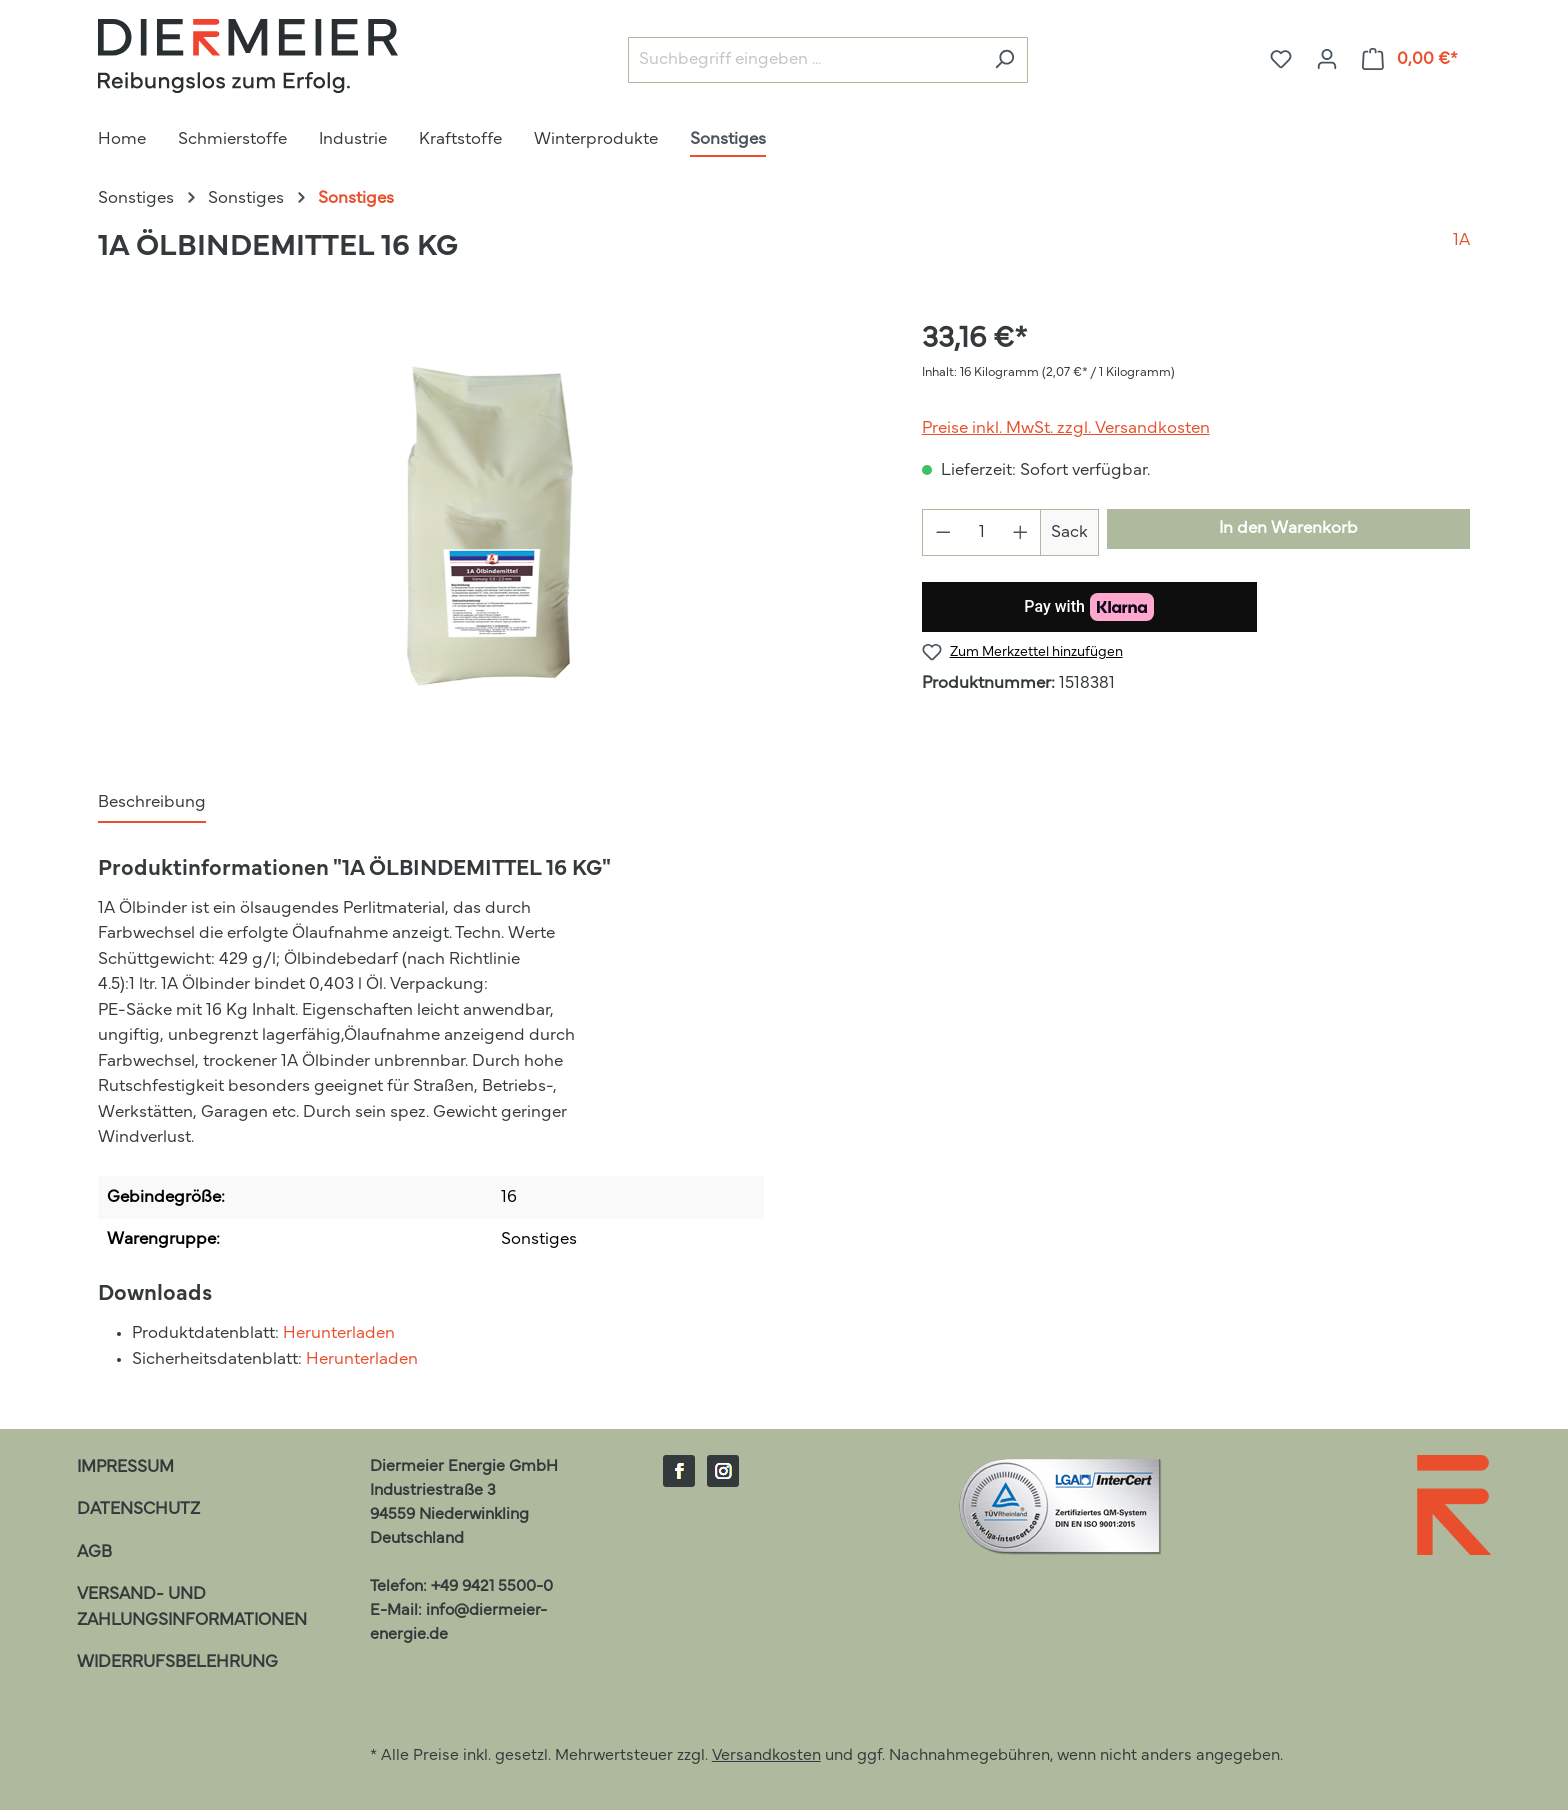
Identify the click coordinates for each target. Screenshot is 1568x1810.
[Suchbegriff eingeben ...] (805, 60)
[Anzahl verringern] (943, 532)
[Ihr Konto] (1327, 59)
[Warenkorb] (1410, 59)
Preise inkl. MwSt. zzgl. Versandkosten (1066, 428)
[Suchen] (1004, 60)
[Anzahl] (981, 532)
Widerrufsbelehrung (177, 1662)
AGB (94, 1552)
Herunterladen (339, 1333)
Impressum (125, 1467)
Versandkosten (766, 1756)
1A (1461, 240)
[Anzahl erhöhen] (1021, 532)
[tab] (152, 804)
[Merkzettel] (1281, 59)
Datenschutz (138, 1509)
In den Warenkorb (1288, 528)
